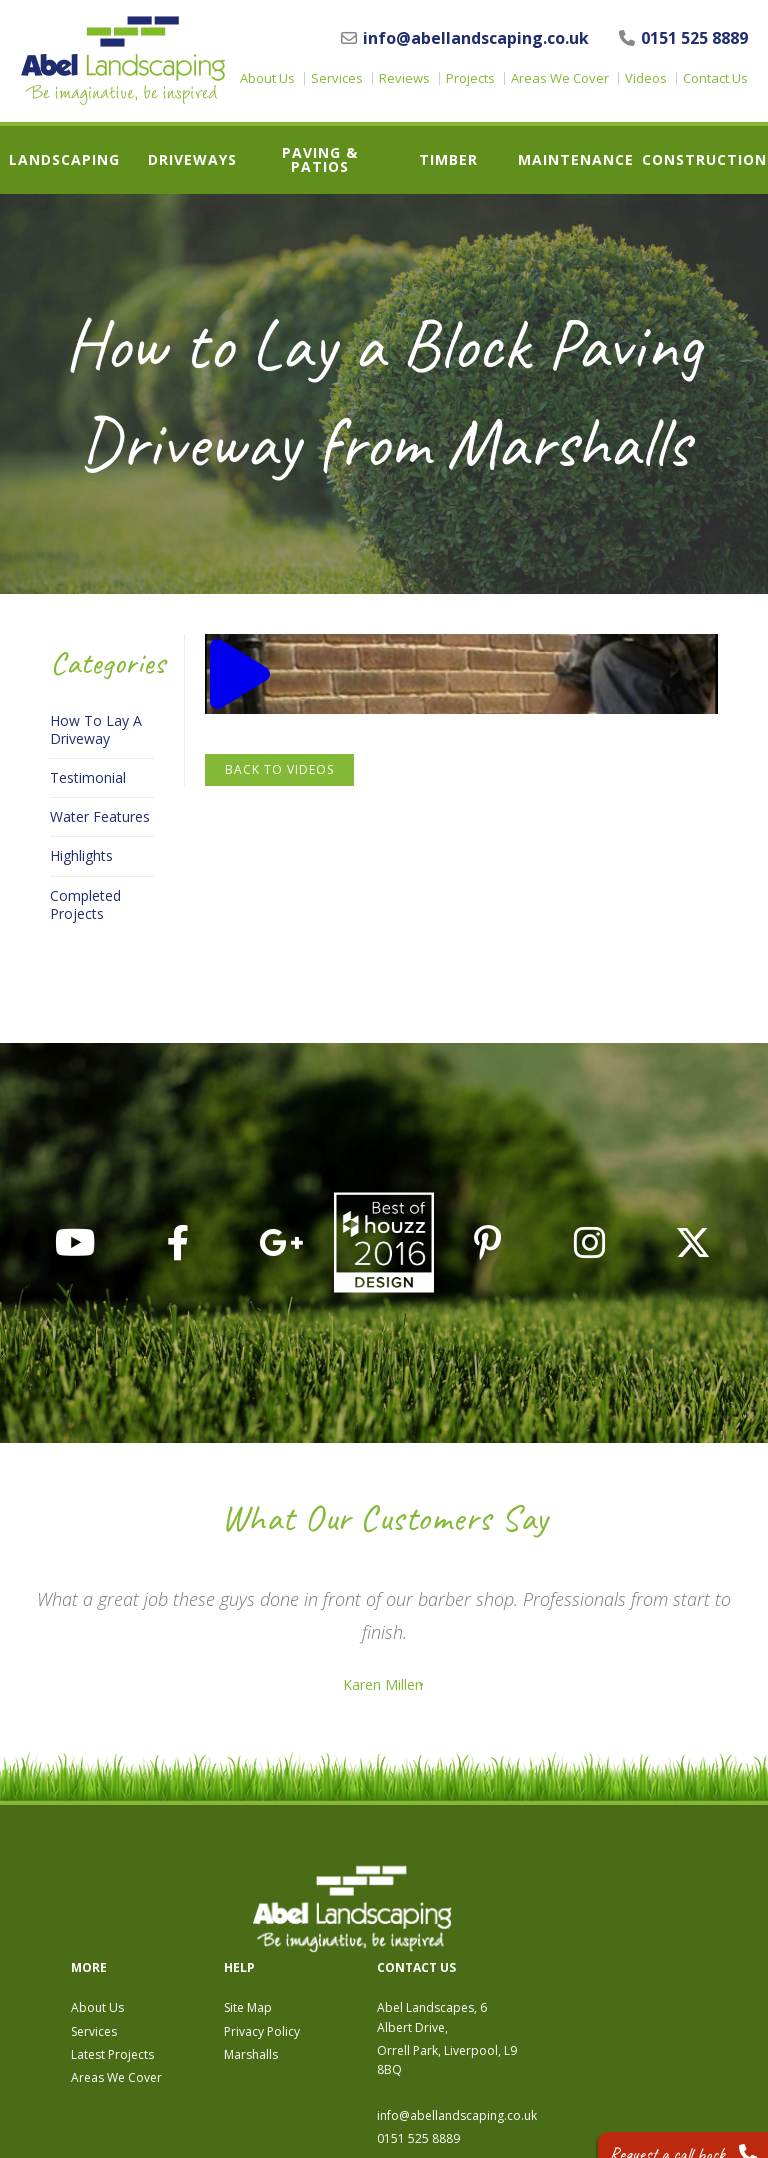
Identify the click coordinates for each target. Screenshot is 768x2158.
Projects (470, 78)
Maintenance (576, 160)
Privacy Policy (480, 1920)
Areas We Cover (560, 78)
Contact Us (715, 78)
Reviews (404, 78)
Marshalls (469, 1943)
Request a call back (664, 2127)
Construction (704, 160)
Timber (448, 160)
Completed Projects (85, 905)
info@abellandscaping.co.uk (465, 38)
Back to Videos (279, 769)
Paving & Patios (320, 160)
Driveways (192, 160)
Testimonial (88, 778)
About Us (267, 78)
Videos (646, 78)
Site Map (466, 1897)
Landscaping (64, 160)
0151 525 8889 (683, 38)
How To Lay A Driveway (96, 730)
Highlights (81, 856)
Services (337, 78)
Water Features (100, 817)
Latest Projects (330, 1943)
